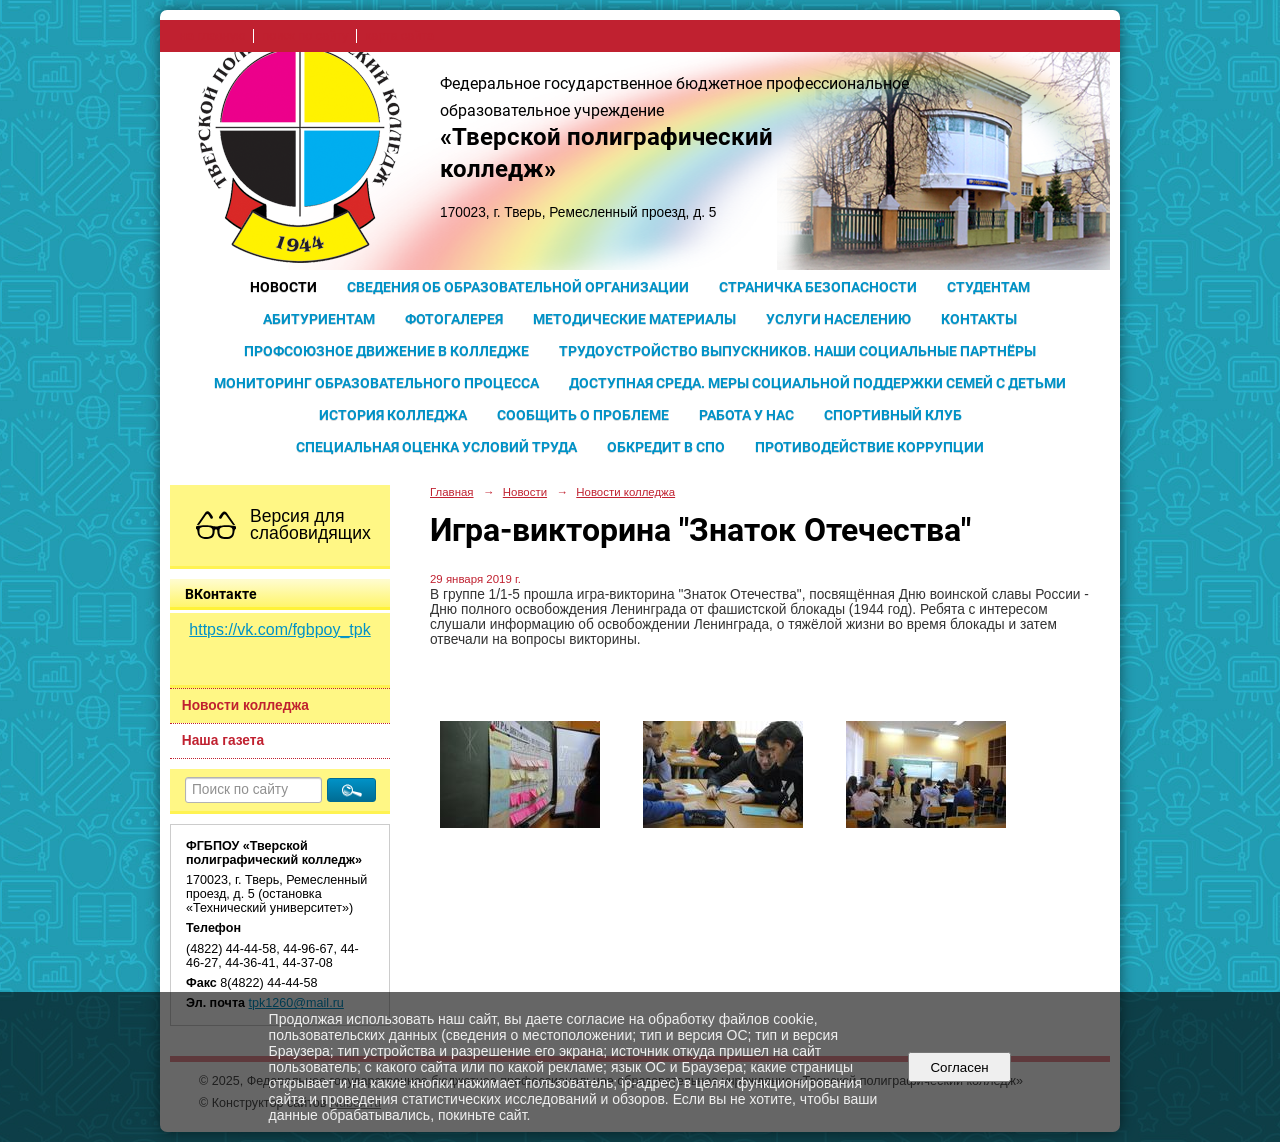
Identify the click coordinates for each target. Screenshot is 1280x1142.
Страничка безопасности (818, 287)
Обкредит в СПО (666, 447)
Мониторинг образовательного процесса (376, 383)
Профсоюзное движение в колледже (386, 351)
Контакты (979, 319)
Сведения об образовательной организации (518, 287)
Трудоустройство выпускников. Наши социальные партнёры (797, 351)
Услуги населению (838, 319)
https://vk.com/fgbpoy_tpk (279, 629)
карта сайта (399, 36)
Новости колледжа (245, 705)
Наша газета (223, 740)
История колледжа (393, 415)
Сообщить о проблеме (583, 415)
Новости (283, 287)
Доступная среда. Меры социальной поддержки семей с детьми (817, 383)
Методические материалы (634, 319)
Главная (452, 492)
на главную (212, 36)
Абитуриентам (319, 319)
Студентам (988, 287)
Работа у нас (746, 415)
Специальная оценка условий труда (436, 447)
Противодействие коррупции (869, 447)
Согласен (959, 1067)
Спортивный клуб (893, 415)
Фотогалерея (454, 319)
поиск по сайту (305, 36)
